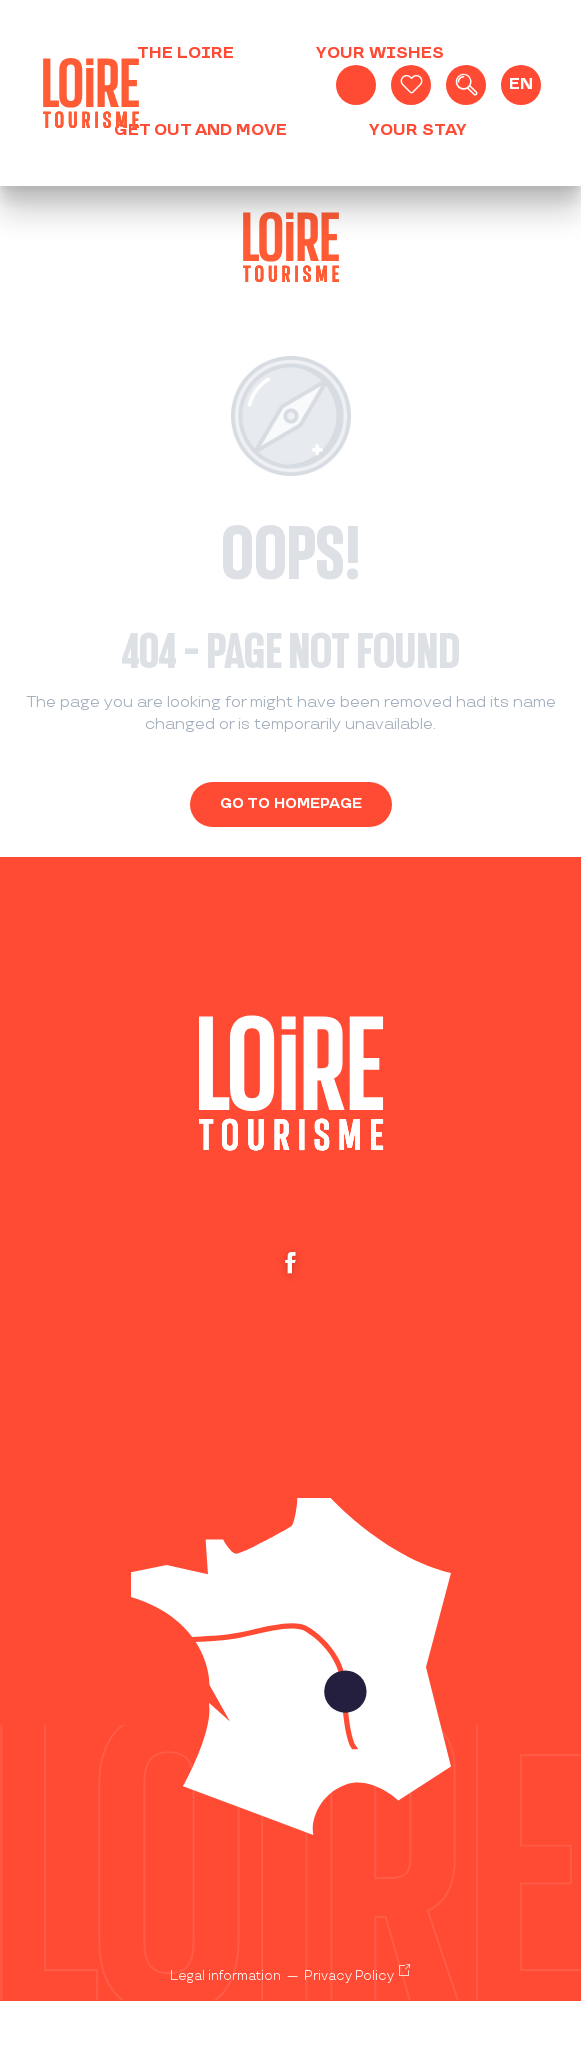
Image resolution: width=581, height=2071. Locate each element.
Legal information (225, 1976)
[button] (466, 85)
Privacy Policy (349, 1976)
